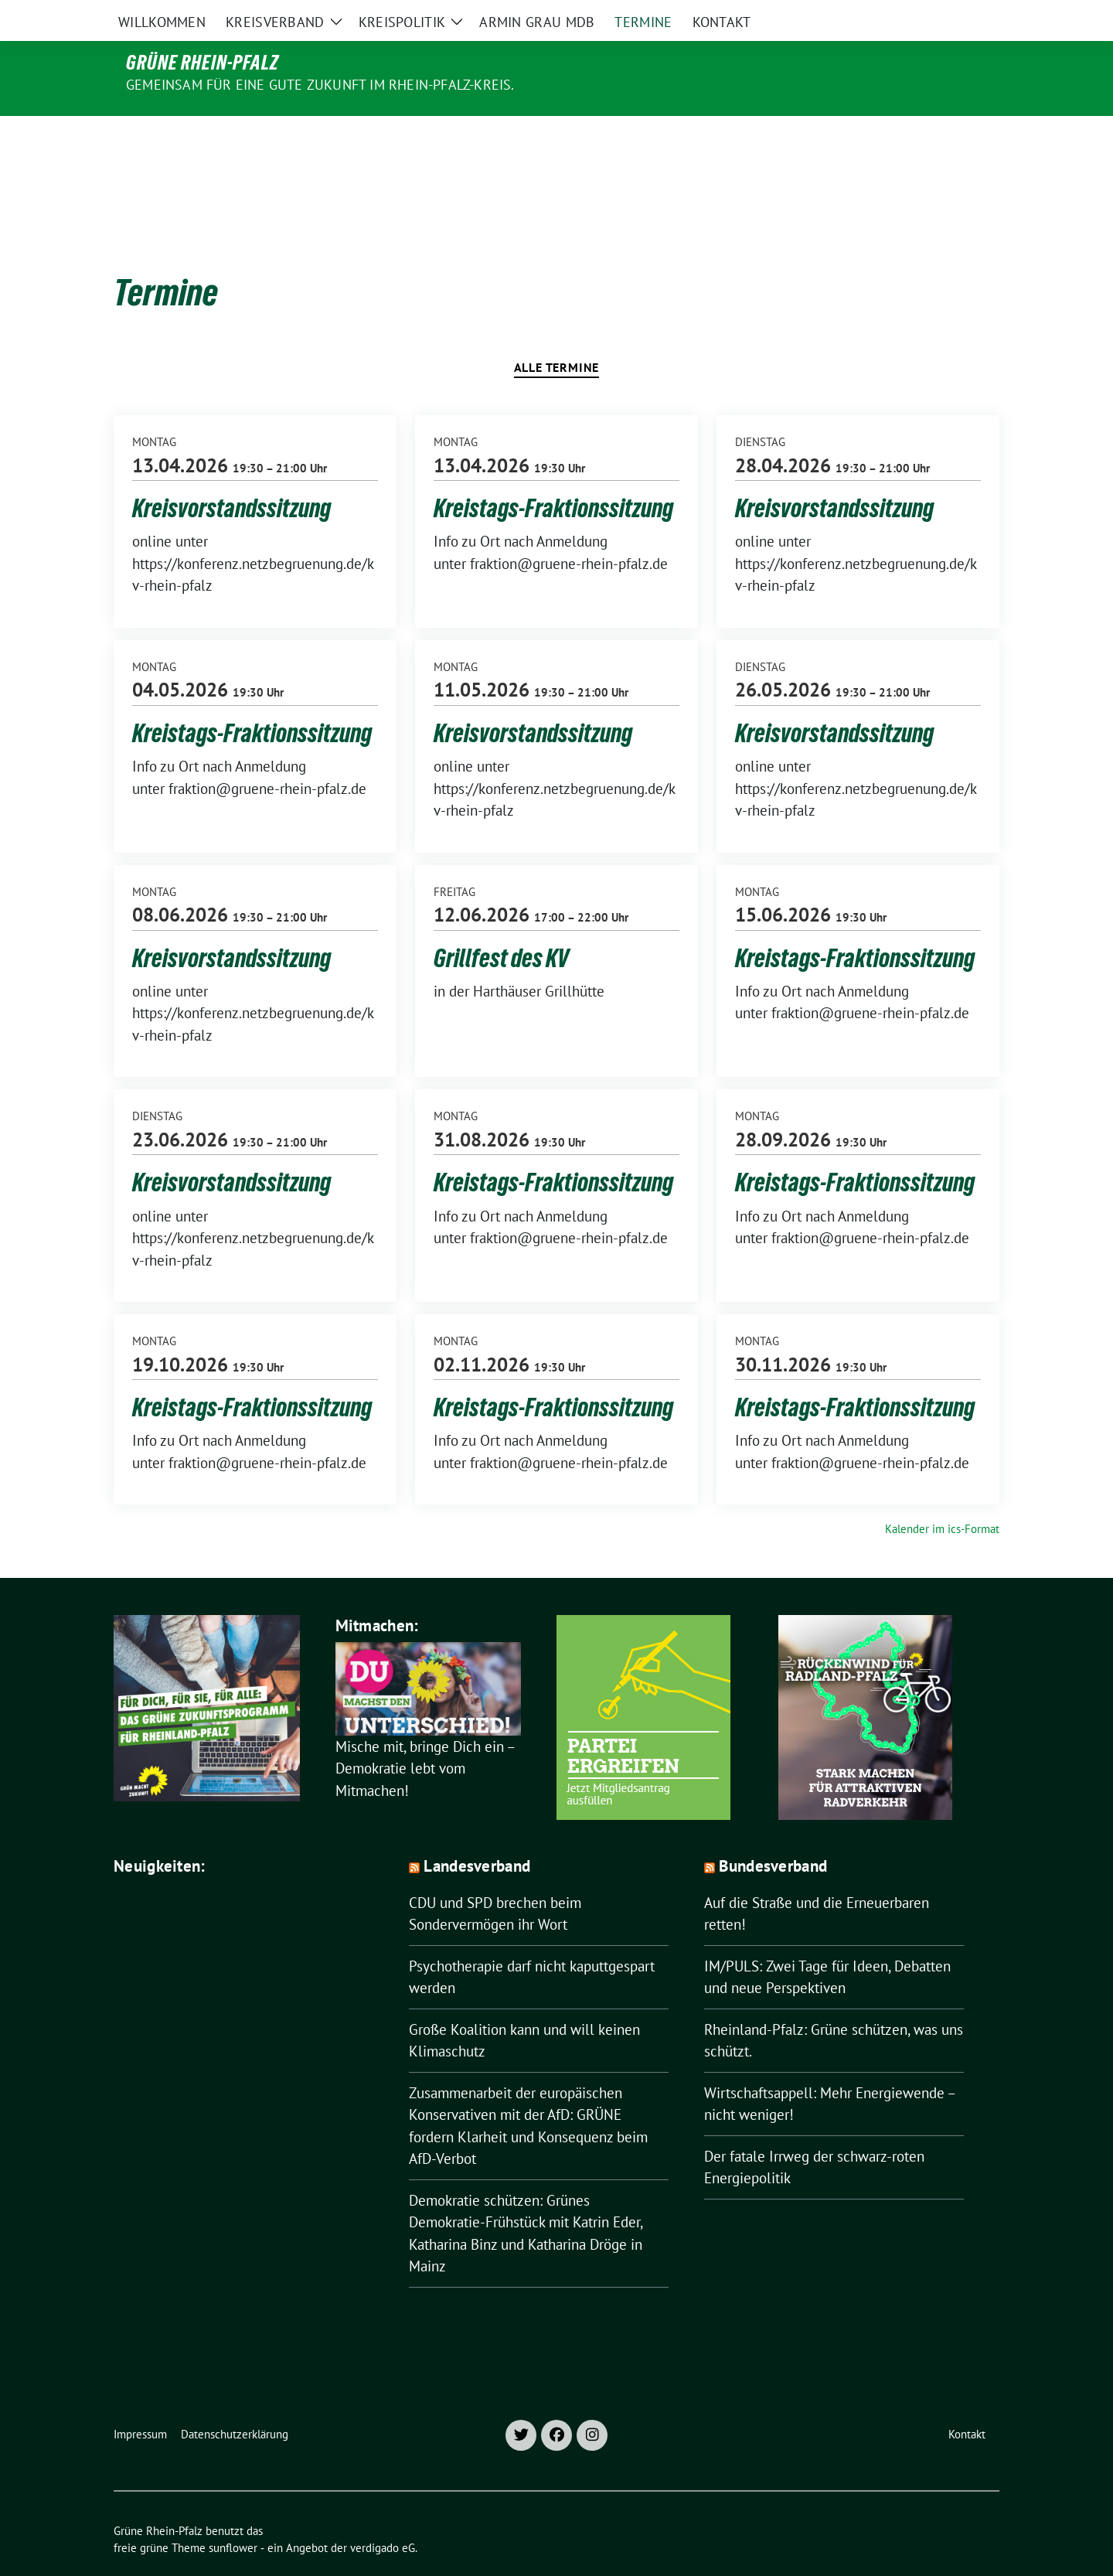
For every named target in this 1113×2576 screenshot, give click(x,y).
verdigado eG (382, 2515)
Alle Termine (557, 334)
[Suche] (950, 15)
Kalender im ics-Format (942, 1496)
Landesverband (477, 1833)
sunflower (233, 2515)
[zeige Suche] (972, 15)
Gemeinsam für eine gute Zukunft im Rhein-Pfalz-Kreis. (320, 85)
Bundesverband (773, 1833)
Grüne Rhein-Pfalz (202, 62)
